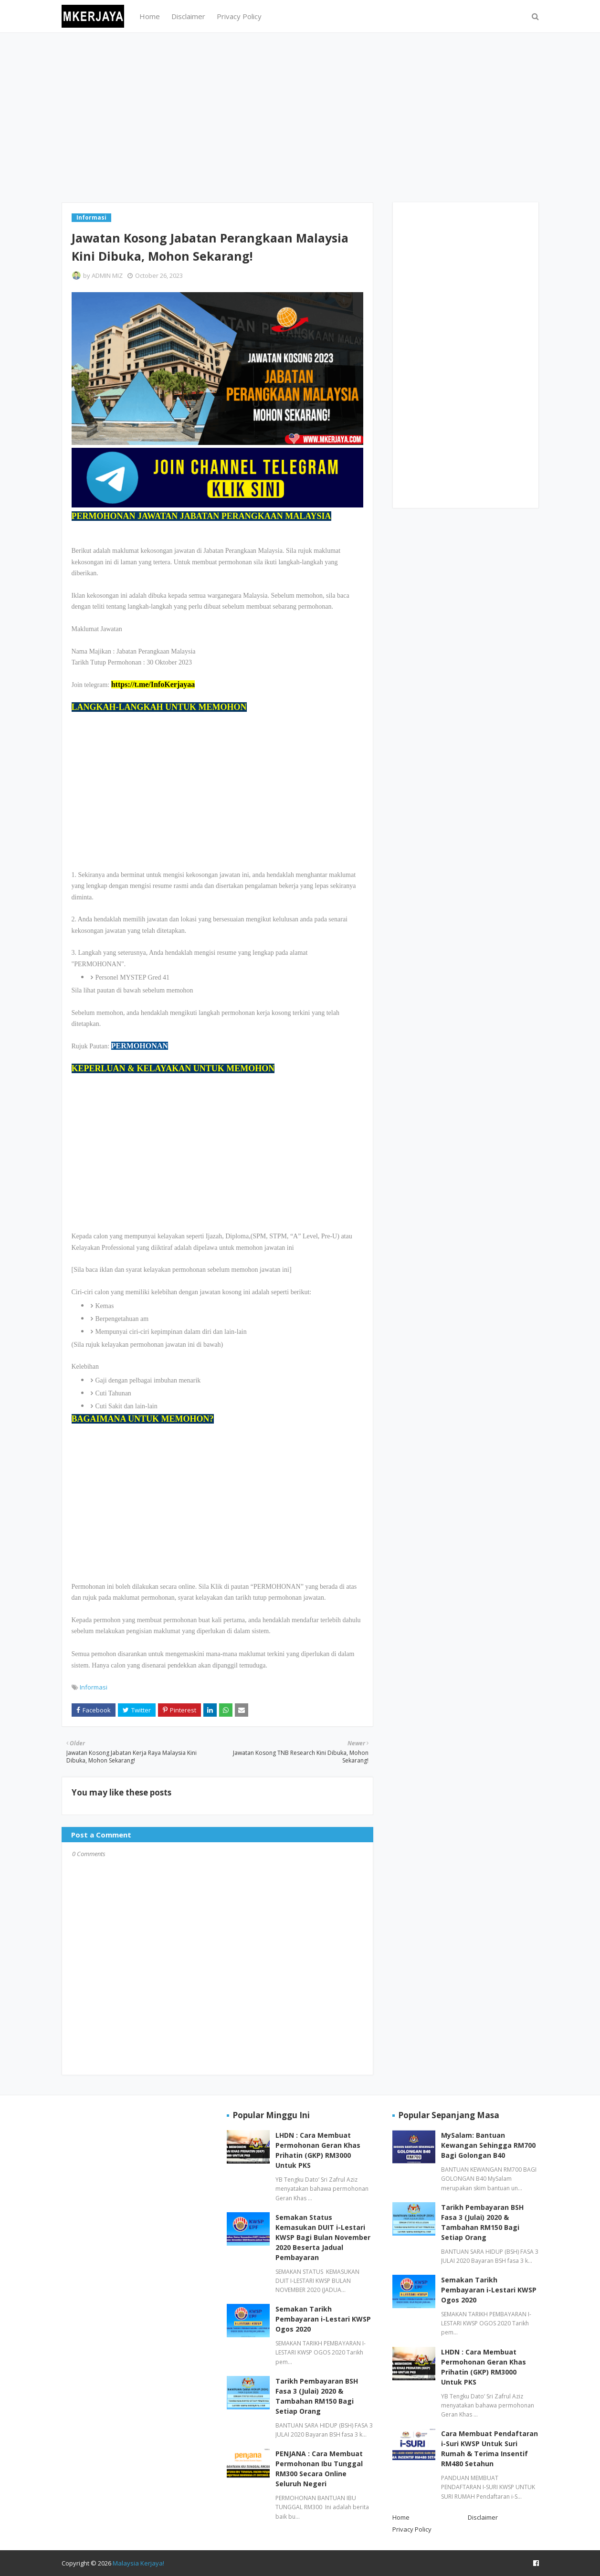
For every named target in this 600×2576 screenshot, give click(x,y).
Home (401, 2517)
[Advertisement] (300, 116)
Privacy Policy (412, 2529)
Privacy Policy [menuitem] (239, 16)
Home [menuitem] (149, 16)
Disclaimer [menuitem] (188, 16)
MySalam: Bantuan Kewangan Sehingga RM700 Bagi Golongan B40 (488, 2145)
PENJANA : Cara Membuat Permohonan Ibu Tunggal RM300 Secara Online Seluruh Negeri (319, 2468)
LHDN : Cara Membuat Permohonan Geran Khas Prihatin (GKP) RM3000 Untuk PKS (317, 2150)
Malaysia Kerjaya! (138, 2563)
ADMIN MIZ (107, 275)
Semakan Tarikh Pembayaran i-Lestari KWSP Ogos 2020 (323, 2318)
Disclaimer (483, 2517)
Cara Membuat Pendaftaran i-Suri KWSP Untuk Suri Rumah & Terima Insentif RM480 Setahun (489, 2448)
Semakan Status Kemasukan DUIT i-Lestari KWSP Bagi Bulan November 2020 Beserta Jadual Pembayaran (322, 2237)
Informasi (93, 1687)
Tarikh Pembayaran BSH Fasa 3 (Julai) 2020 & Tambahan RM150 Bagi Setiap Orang (316, 2396)
